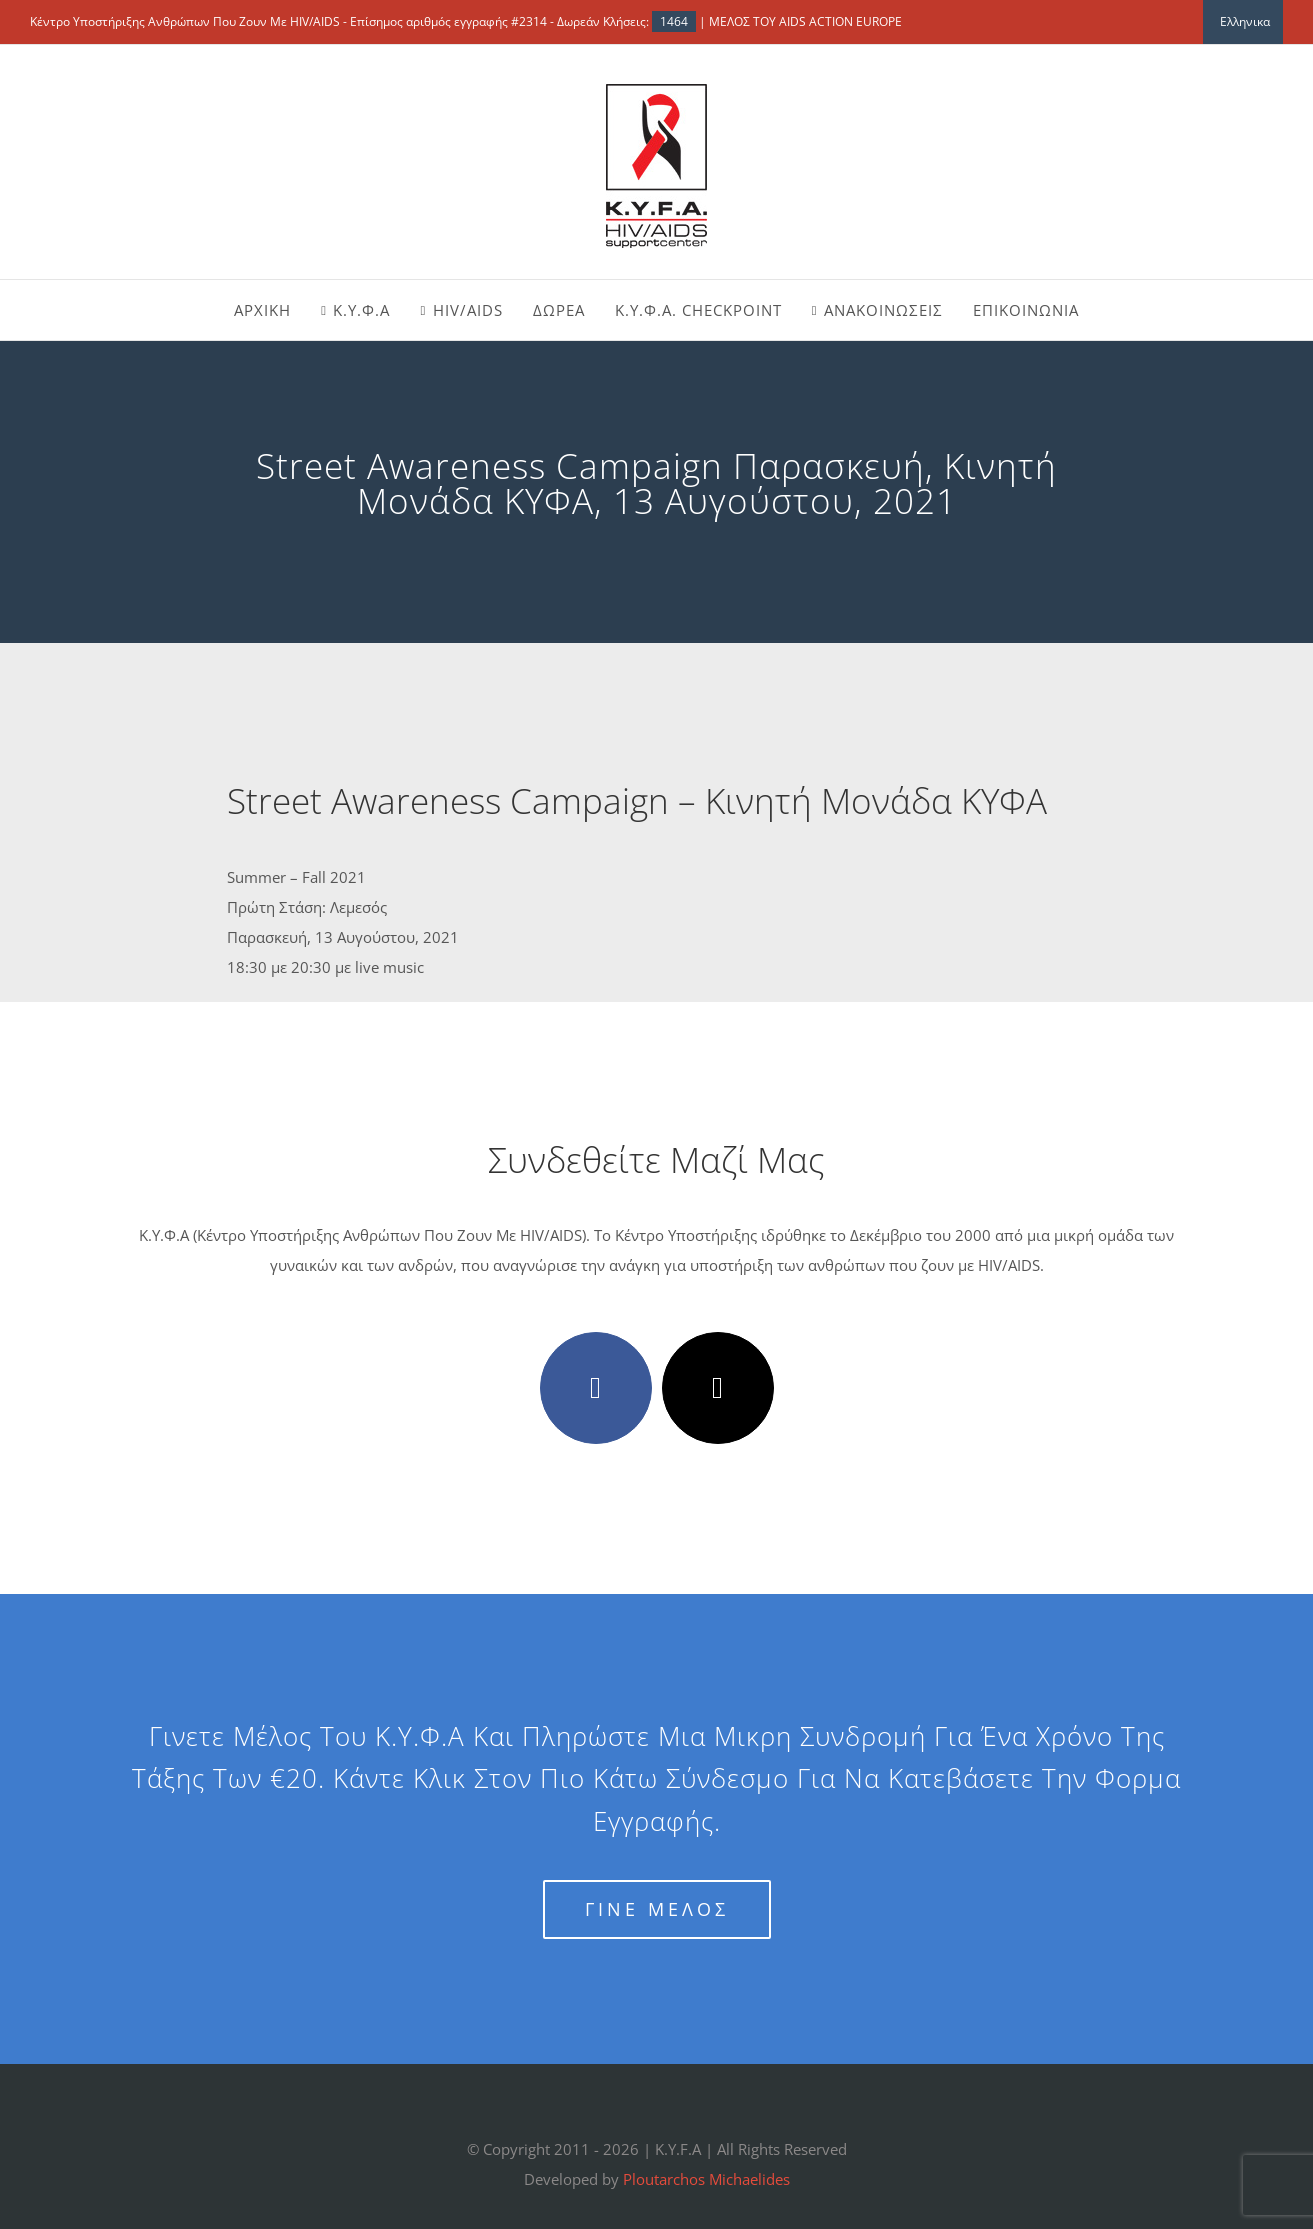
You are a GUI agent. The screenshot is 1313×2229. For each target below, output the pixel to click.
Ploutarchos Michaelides (706, 2179)
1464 (674, 21)
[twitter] (718, 1388)
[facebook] (596, 1388)
